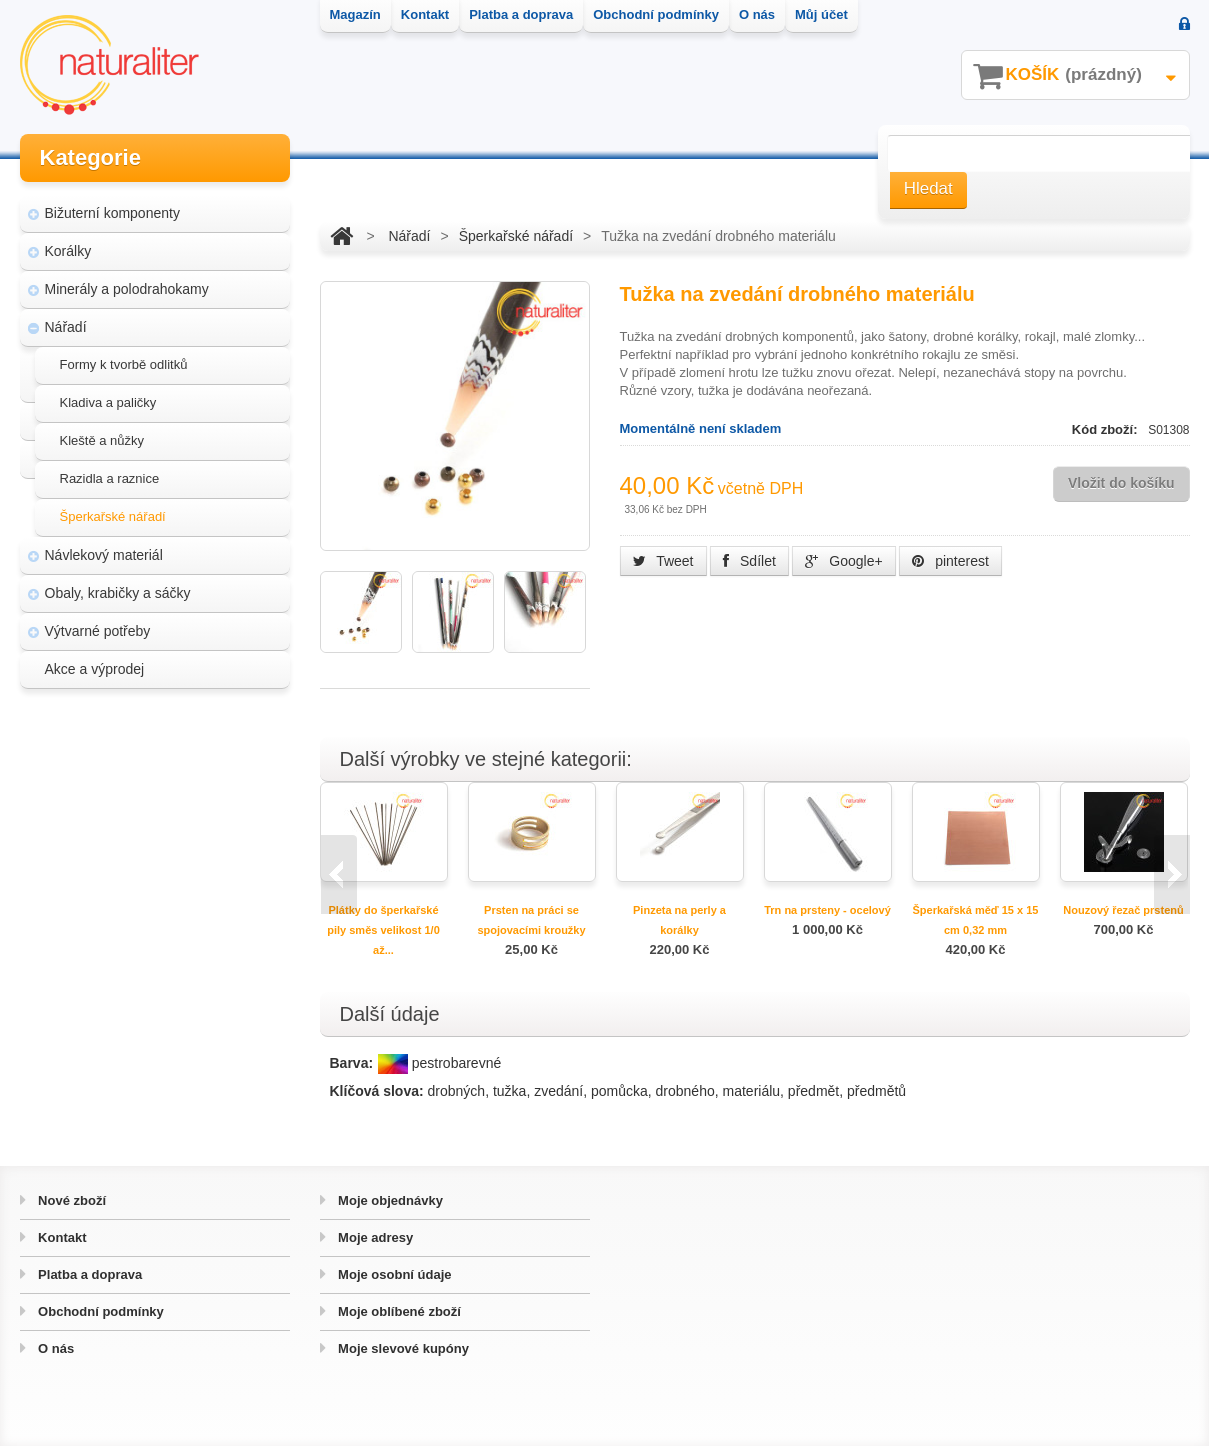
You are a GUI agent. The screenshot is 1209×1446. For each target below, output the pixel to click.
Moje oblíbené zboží (398, 1311)
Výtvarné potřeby (98, 628)
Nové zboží (71, 1200)
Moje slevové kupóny (402, 1348)
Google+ (843, 561)
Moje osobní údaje (393, 1274)
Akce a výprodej (95, 666)
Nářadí (66, 324)
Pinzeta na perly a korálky (679, 920)
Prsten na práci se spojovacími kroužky (531, 920)
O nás (55, 1348)
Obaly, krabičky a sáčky (118, 590)
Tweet (663, 561)
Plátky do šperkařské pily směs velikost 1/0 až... (383, 930)
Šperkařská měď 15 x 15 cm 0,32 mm (976, 920)
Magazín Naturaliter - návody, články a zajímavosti (148, 778)
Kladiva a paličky (108, 399)
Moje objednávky (389, 1200)
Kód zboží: (1106, 429)
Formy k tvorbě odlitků (124, 361)
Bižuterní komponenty (112, 210)
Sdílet (749, 561)
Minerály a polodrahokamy (127, 286)
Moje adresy (374, 1237)
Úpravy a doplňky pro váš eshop (157, 826)
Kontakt (61, 1237)
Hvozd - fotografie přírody (136, 864)
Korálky (68, 248)
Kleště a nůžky (102, 437)
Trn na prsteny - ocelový (827, 910)
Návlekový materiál (104, 552)
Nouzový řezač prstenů (1123, 910)
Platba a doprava (89, 1274)
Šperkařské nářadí (113, 513)
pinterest (950, 561)
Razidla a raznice (110, 475)
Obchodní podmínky (99, 1311)
